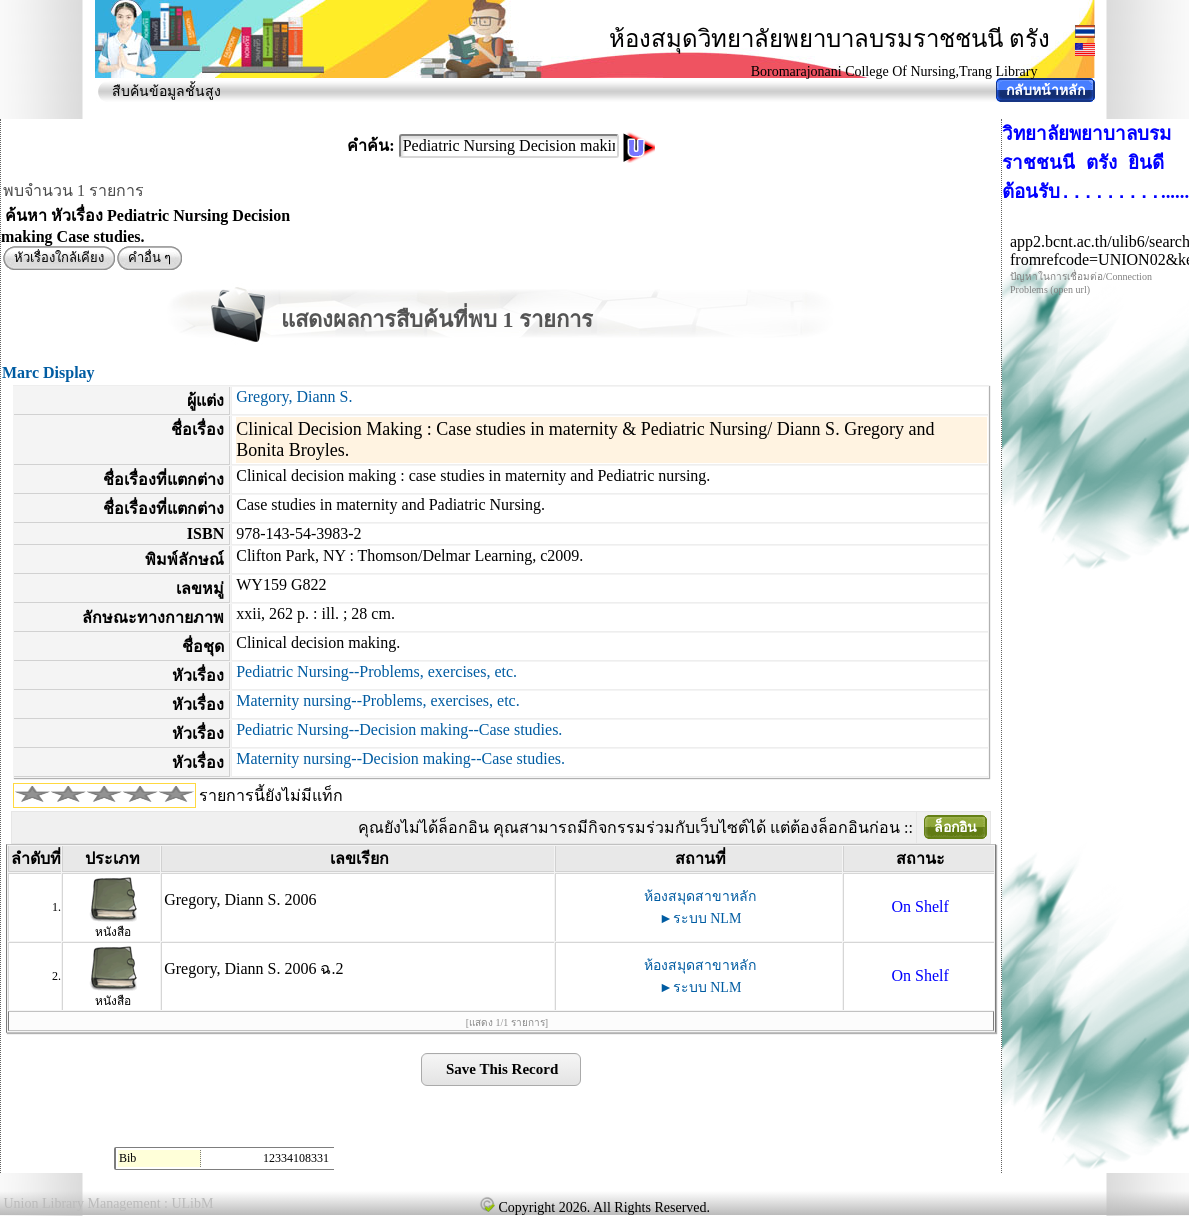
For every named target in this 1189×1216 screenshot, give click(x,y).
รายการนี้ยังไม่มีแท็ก (271, 795)
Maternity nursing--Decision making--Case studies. (400, 758)
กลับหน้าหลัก (1045, 90)
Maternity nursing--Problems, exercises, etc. (377, 700)
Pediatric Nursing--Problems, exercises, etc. (376, 671)
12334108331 (296, 1158)
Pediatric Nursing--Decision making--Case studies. (399, 729)
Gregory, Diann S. (294, 396)
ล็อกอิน (955, 827)
